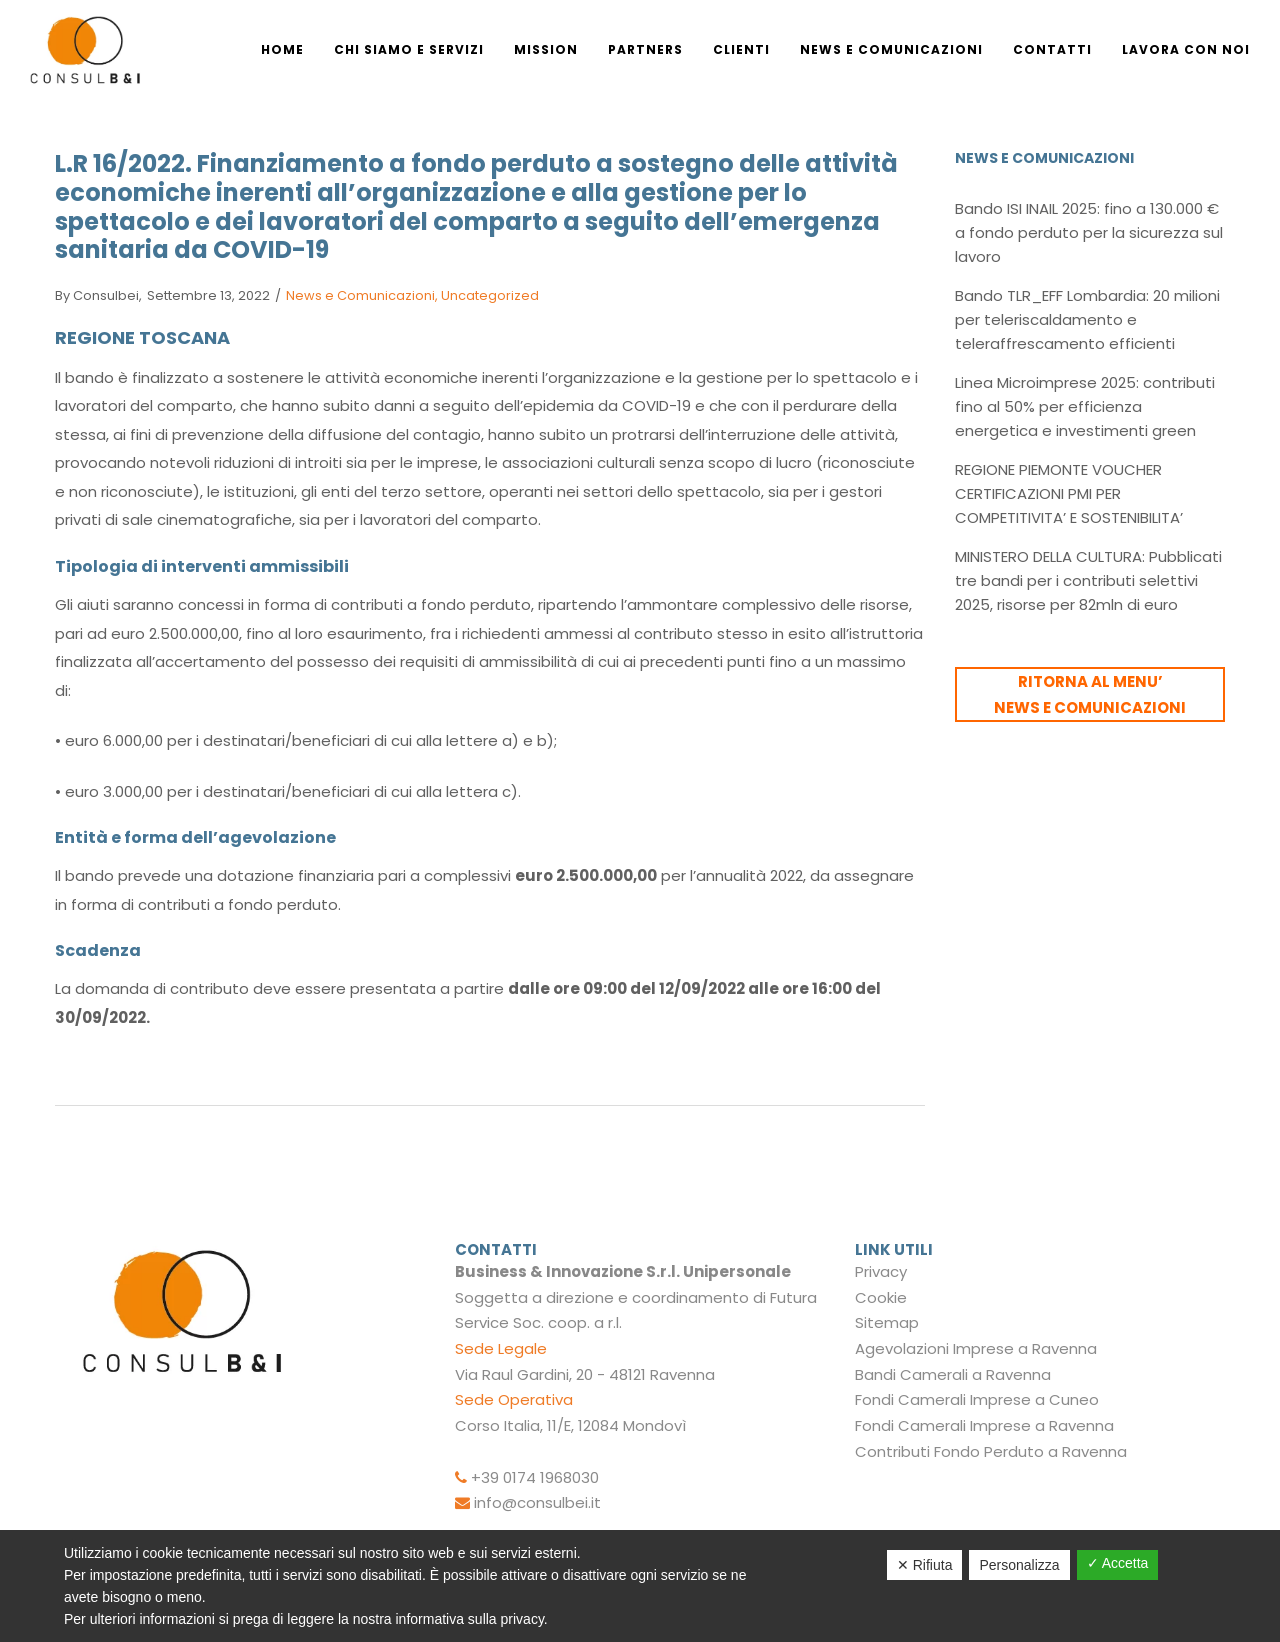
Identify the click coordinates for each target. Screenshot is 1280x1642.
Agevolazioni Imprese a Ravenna (976, 1348)
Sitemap (887, 1322)
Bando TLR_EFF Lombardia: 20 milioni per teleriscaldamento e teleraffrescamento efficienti (1087, 319)
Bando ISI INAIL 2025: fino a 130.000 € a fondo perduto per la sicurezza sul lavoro (1089, 232)
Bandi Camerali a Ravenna (953, 1374)
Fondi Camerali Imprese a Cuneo (977, 1399)
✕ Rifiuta (925, 1565)
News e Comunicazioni (360, 295)
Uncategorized (490, 295)
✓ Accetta (1118, 1563)
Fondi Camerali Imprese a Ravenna (984, 1425)
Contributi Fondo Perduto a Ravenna (991, 1451)
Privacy (881, 1271)
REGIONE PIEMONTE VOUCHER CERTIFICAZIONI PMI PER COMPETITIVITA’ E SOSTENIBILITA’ (1069, 493)
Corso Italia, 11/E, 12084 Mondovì (570, 1425)
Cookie (881, 1297)
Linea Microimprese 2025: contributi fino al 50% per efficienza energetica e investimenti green (1085, 406)
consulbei (97, 295)
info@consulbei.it (537, 1502)
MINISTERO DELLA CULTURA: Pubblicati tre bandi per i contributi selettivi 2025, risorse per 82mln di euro (1088, 580)
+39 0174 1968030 (535, 1477)
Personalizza (1019, 1565)
